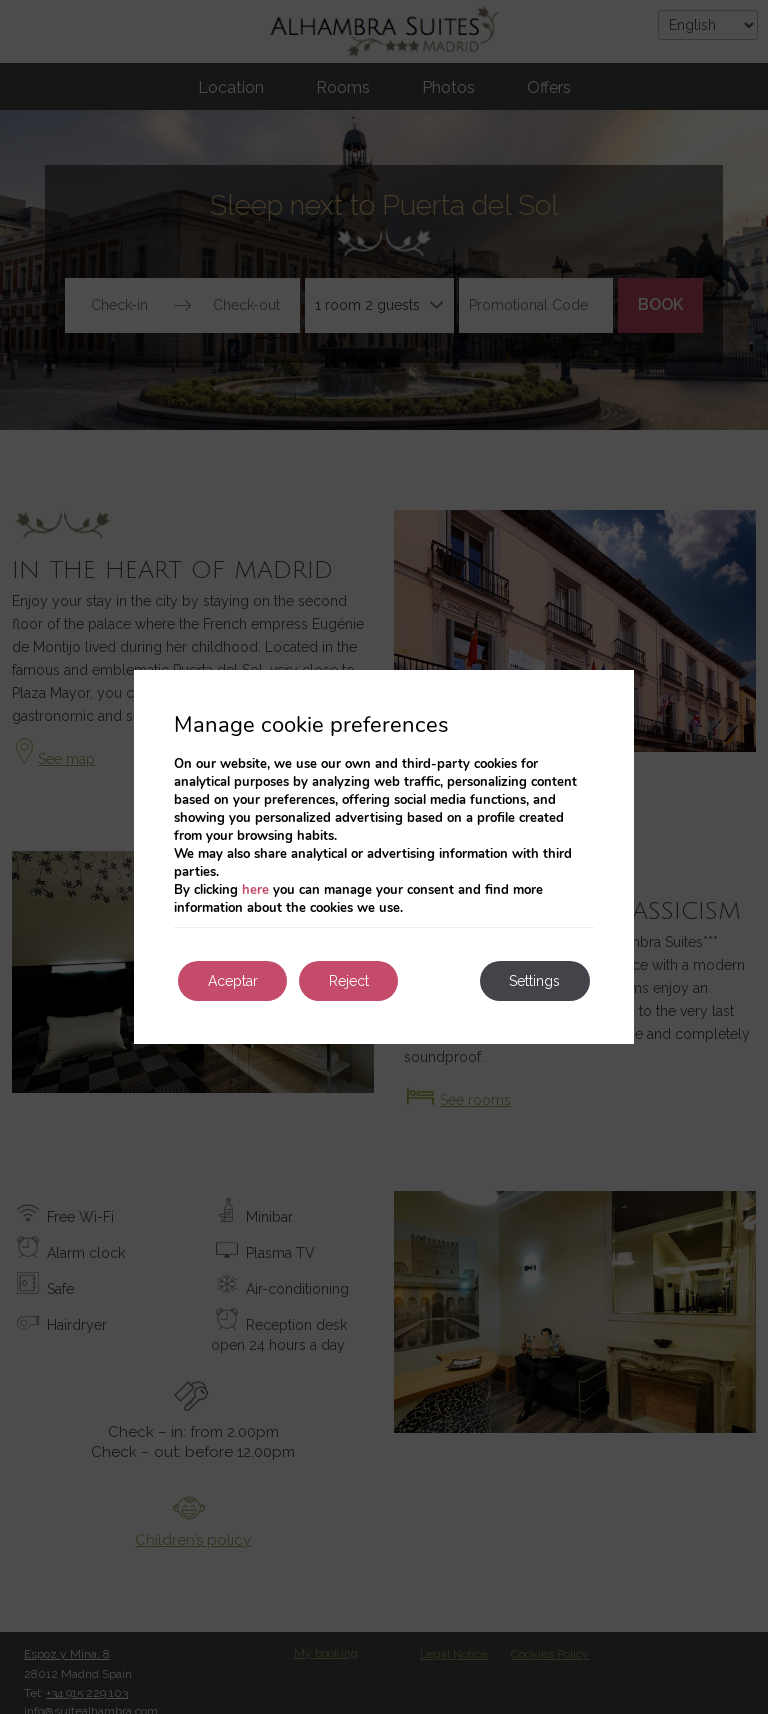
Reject (350, 981)
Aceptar (233, 981)
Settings (534, 981)
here (255, 890)
